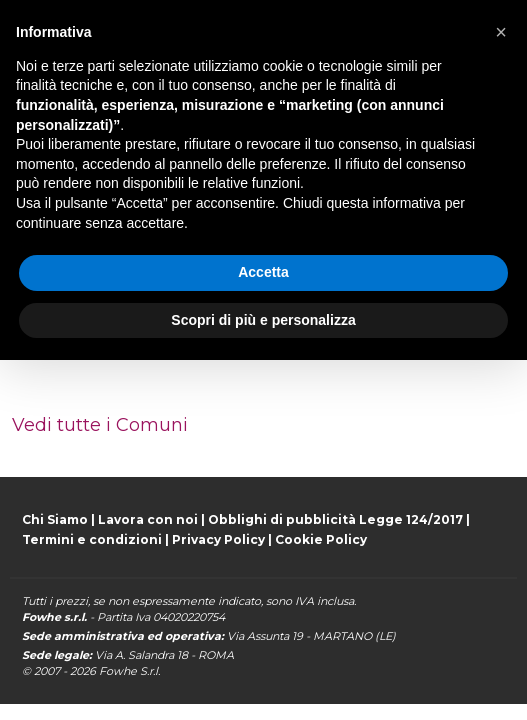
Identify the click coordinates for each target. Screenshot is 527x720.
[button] (501, 32)
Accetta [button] (263, 272)
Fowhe (118, 671)
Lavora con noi (148, 519)
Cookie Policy (321, 539)
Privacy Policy (218, 539)
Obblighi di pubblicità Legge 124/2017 (335, 519)
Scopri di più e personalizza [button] (263, 320)
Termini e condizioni (92, 539)
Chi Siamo (55, 519)
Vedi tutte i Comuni (100, 425)
